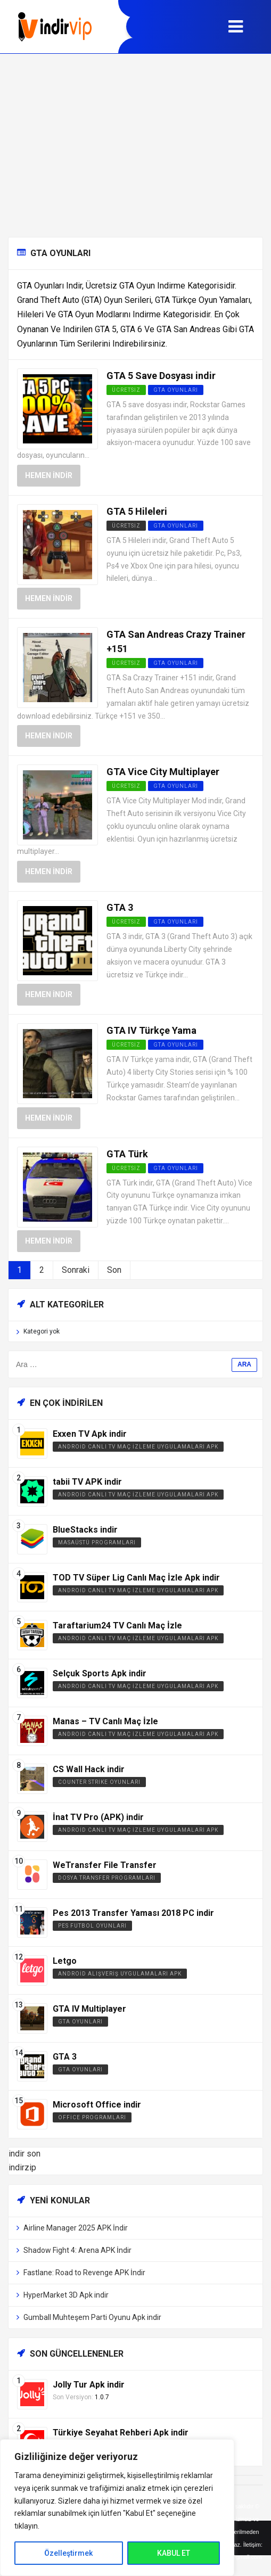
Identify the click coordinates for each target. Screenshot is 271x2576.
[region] (117, 2507)
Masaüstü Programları (97, 1542)
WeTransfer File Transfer (105, 1865)
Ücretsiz (126, 526)
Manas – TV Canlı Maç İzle (105, 1721)
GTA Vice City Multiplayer (162, 771)
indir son (24, 2154)
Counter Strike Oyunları (99, 1782)
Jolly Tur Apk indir (89, 2385)
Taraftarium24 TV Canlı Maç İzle (117, 1625)
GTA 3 (119, 907)
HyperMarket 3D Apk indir (66, 2295)
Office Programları (92, 2117)
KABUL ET (173, 2553)
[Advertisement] (135, 145)
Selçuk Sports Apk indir (99, 1673)
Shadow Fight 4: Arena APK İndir (77, 2250)
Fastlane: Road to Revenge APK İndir (84, 2272)
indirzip (22, 2167)
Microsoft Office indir (97, 2105)
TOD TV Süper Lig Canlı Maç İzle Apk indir (136, 1578)
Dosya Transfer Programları (106, 1878)
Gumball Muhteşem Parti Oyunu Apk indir (92, 2317)
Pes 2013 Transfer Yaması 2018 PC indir (133, 1913)
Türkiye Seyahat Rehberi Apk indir (120, 2432)
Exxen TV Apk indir (90, 1434)
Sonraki (75, 1270)
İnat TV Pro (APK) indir (98, 1817)
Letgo (65, 1961)
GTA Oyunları (175, 390)
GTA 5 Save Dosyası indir (161, 375)
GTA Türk (127, 1153)
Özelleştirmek (68, 2553)
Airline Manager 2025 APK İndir (75, 2228)
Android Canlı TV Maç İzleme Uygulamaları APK (138, 1447)
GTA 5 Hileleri (136, 511)
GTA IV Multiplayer (89, 2009)
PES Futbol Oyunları (92, 1926)
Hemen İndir (48, 475)
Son (114, 1270)
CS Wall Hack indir (89, 1769)
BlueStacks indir (85, 1530)
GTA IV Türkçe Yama (151, 1030)
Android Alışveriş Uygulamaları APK (120, 1974)
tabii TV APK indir (87, 1482)
